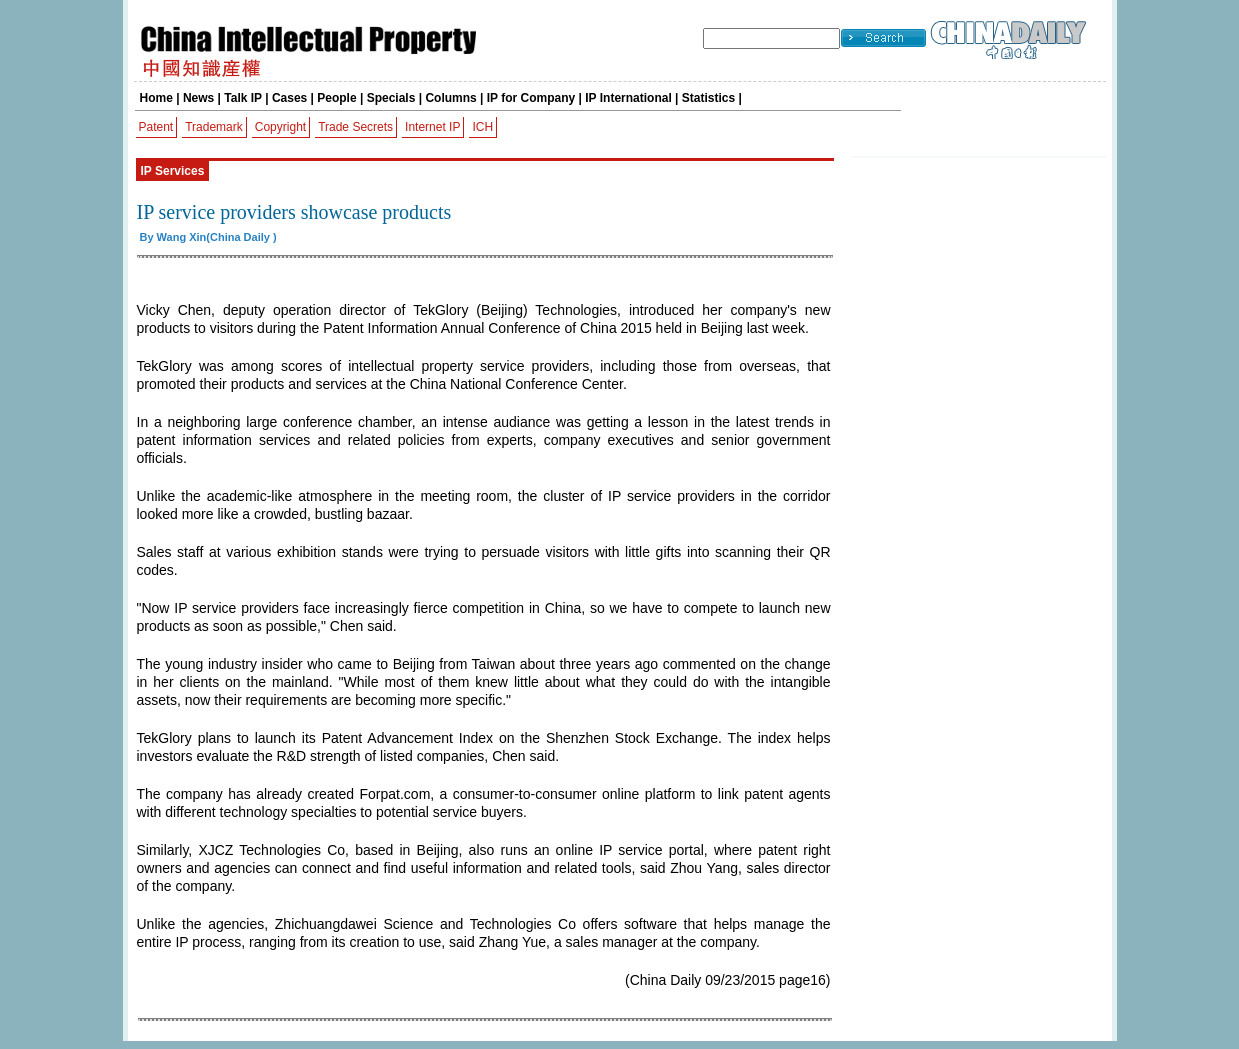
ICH (482, 127)
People (336, 98)
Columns (450, 98)
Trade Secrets (355, 127)
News (198, 98)
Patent (156, 127)
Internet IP (432, 127)
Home (156, 98)
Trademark (214, 127)
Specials (391, 98)
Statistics (708, 98)
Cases (289, 98)
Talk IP (243, 98)
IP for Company (531, 98)
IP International (628, 98)
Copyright (280, 127)
